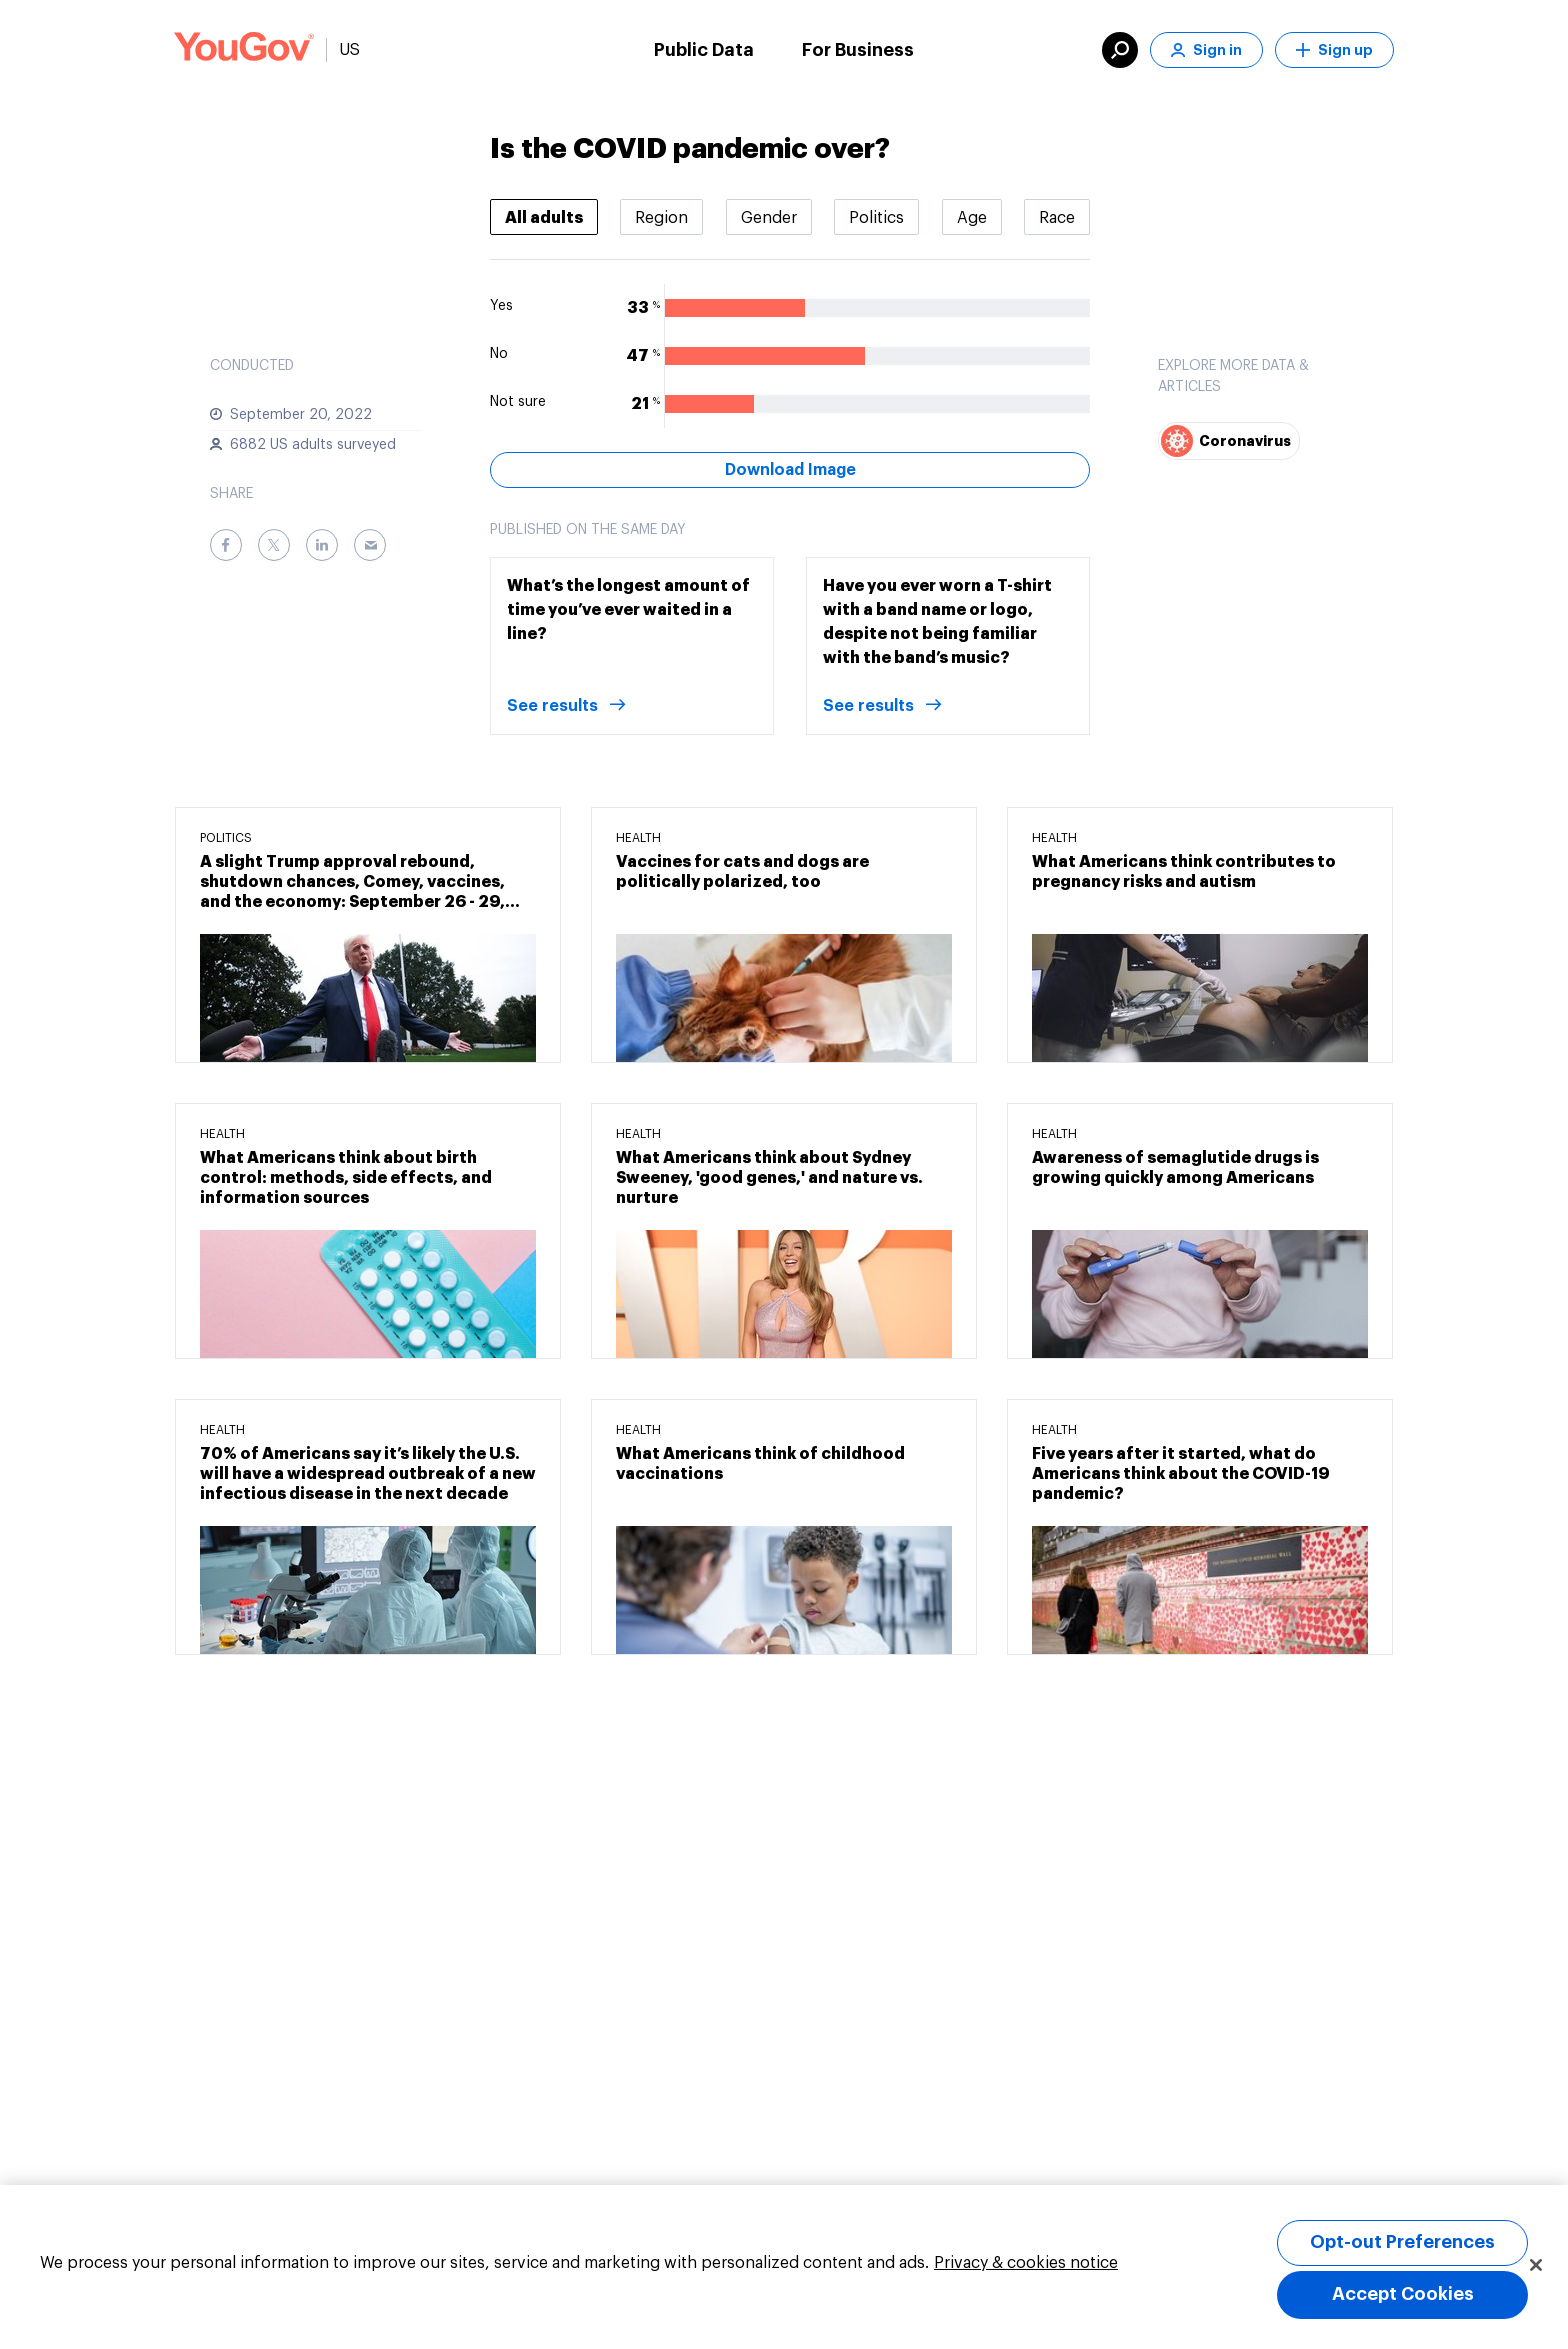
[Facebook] (226, 545)
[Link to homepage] (244, 50)
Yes (501, 306)
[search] (1120, 50)
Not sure (518, 402)
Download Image (790, 470)
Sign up (1334, 50)
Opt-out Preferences (1402, 2242)
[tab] (544, 217)
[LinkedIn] (322, 545)
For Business (858, 50)
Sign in (1206, 50)
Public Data (704, 50)
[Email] (370, 545)
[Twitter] (274, 545)
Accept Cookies (1403, 2294)
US (349, 50)
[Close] (1536, 2265)
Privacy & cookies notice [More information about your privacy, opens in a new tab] (1026, 2263)
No (499, 354)
